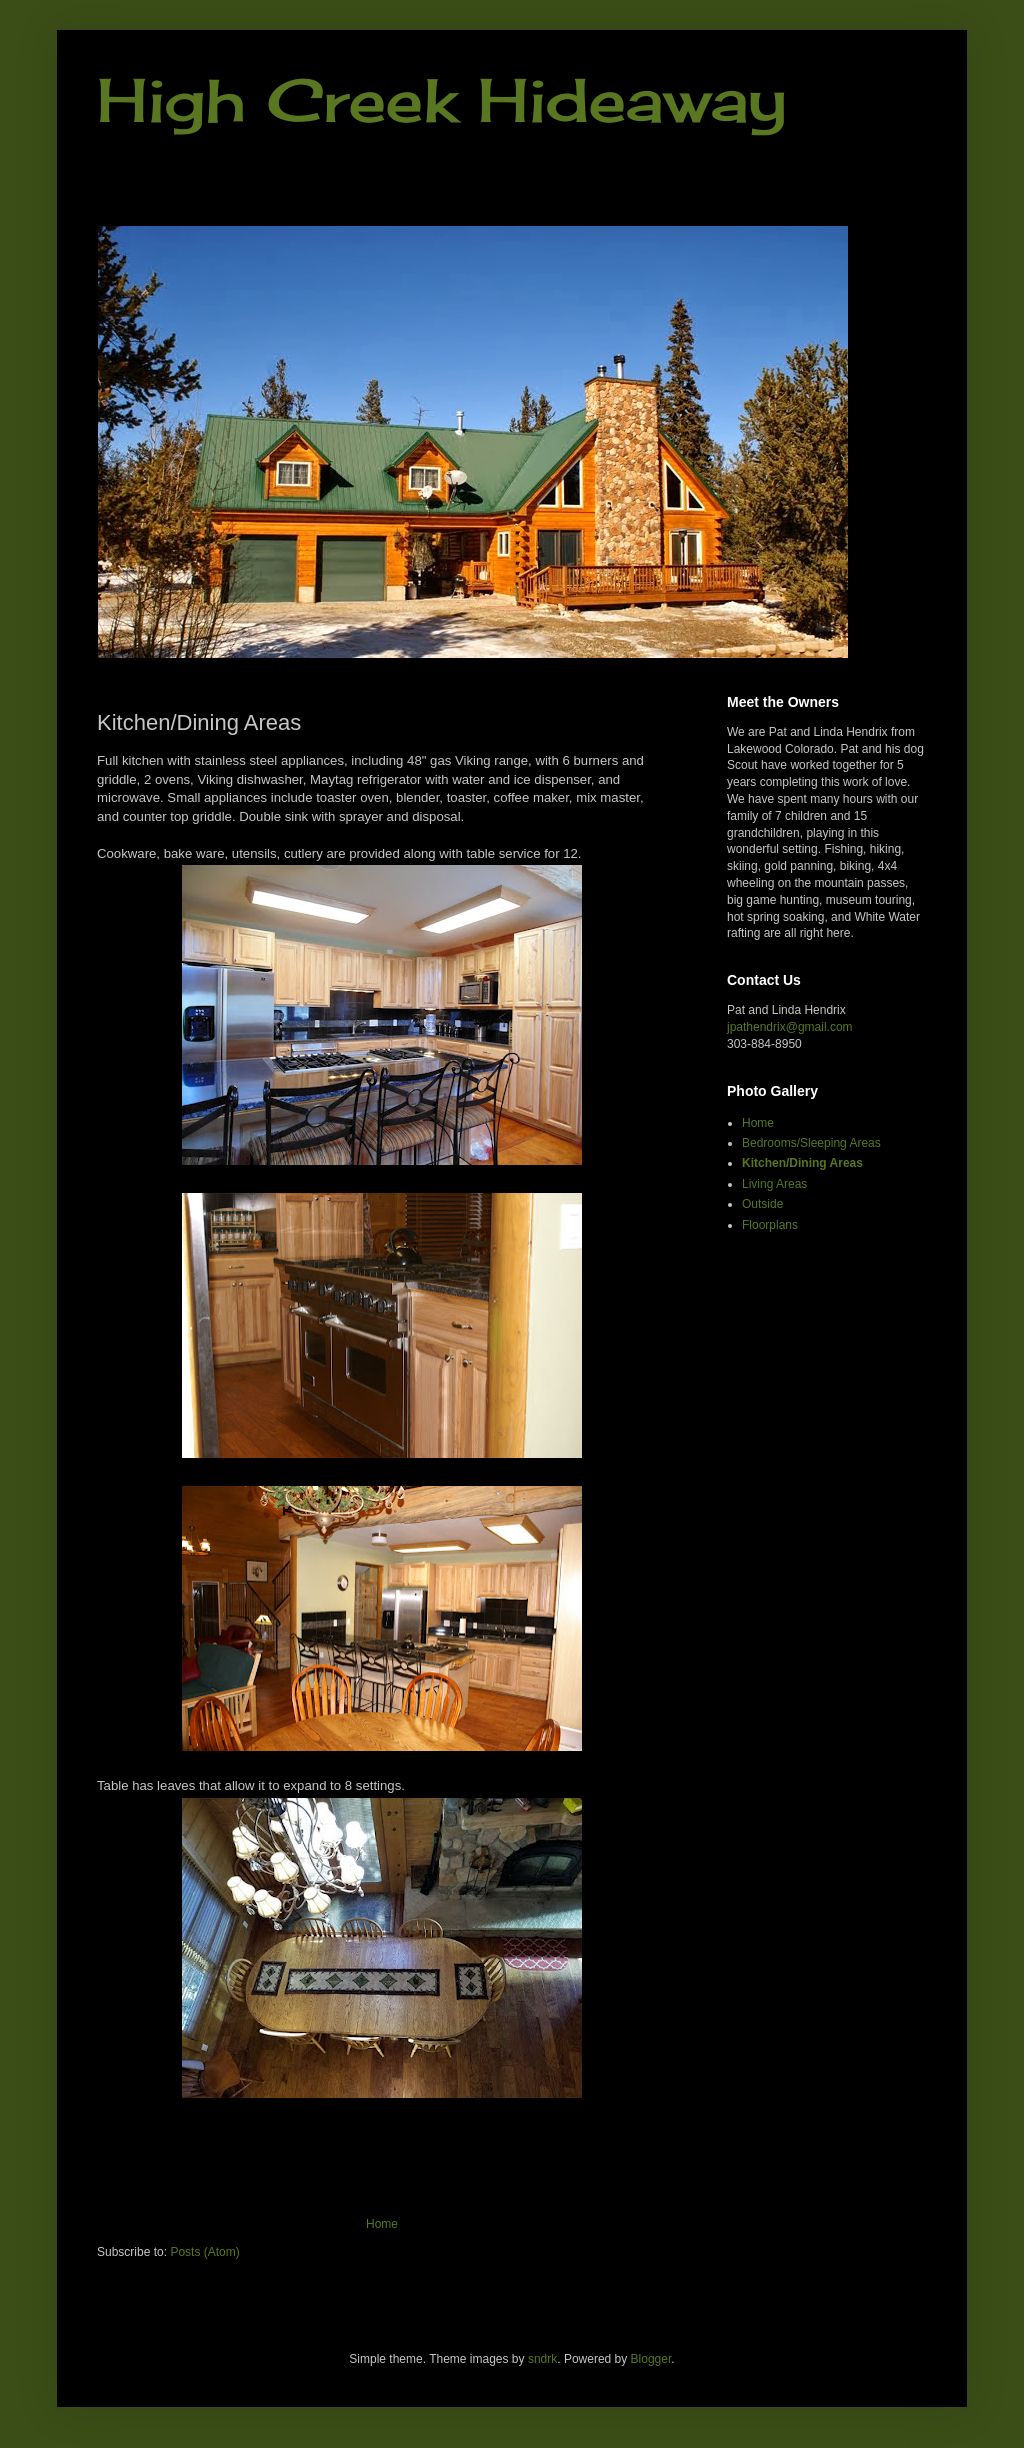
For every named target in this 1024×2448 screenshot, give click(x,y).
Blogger (651, 2359)
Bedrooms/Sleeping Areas (811, 1143)
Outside (762, 1204)
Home (382, 2224)
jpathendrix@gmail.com (790, 1027)
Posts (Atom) (204, 2252)
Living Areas (774, 1184)
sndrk (542, 2359)
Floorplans (770, 1225)
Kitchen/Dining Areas (802, 1163)
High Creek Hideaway (442, 99)
